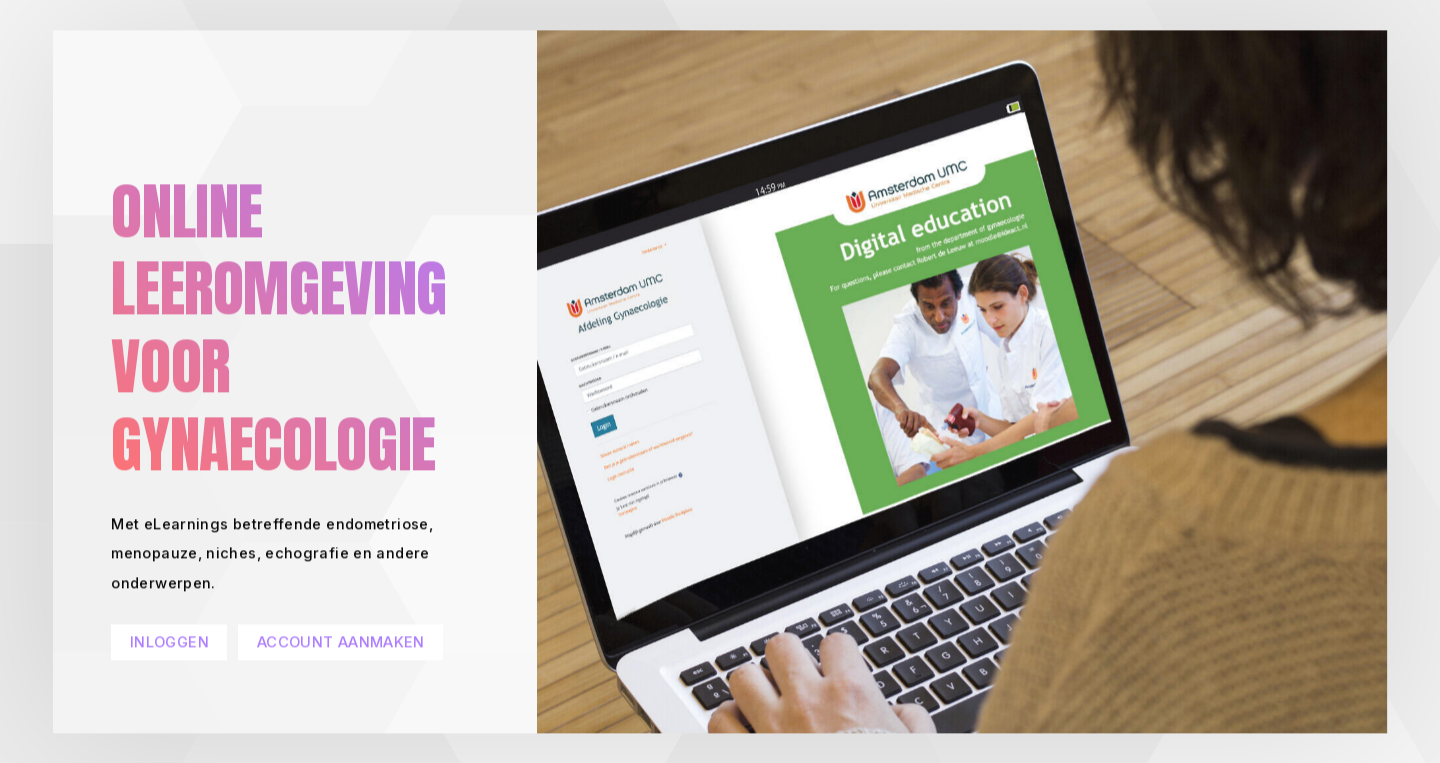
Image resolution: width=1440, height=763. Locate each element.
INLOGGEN (169, 643)
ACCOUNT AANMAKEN (341, 643)
